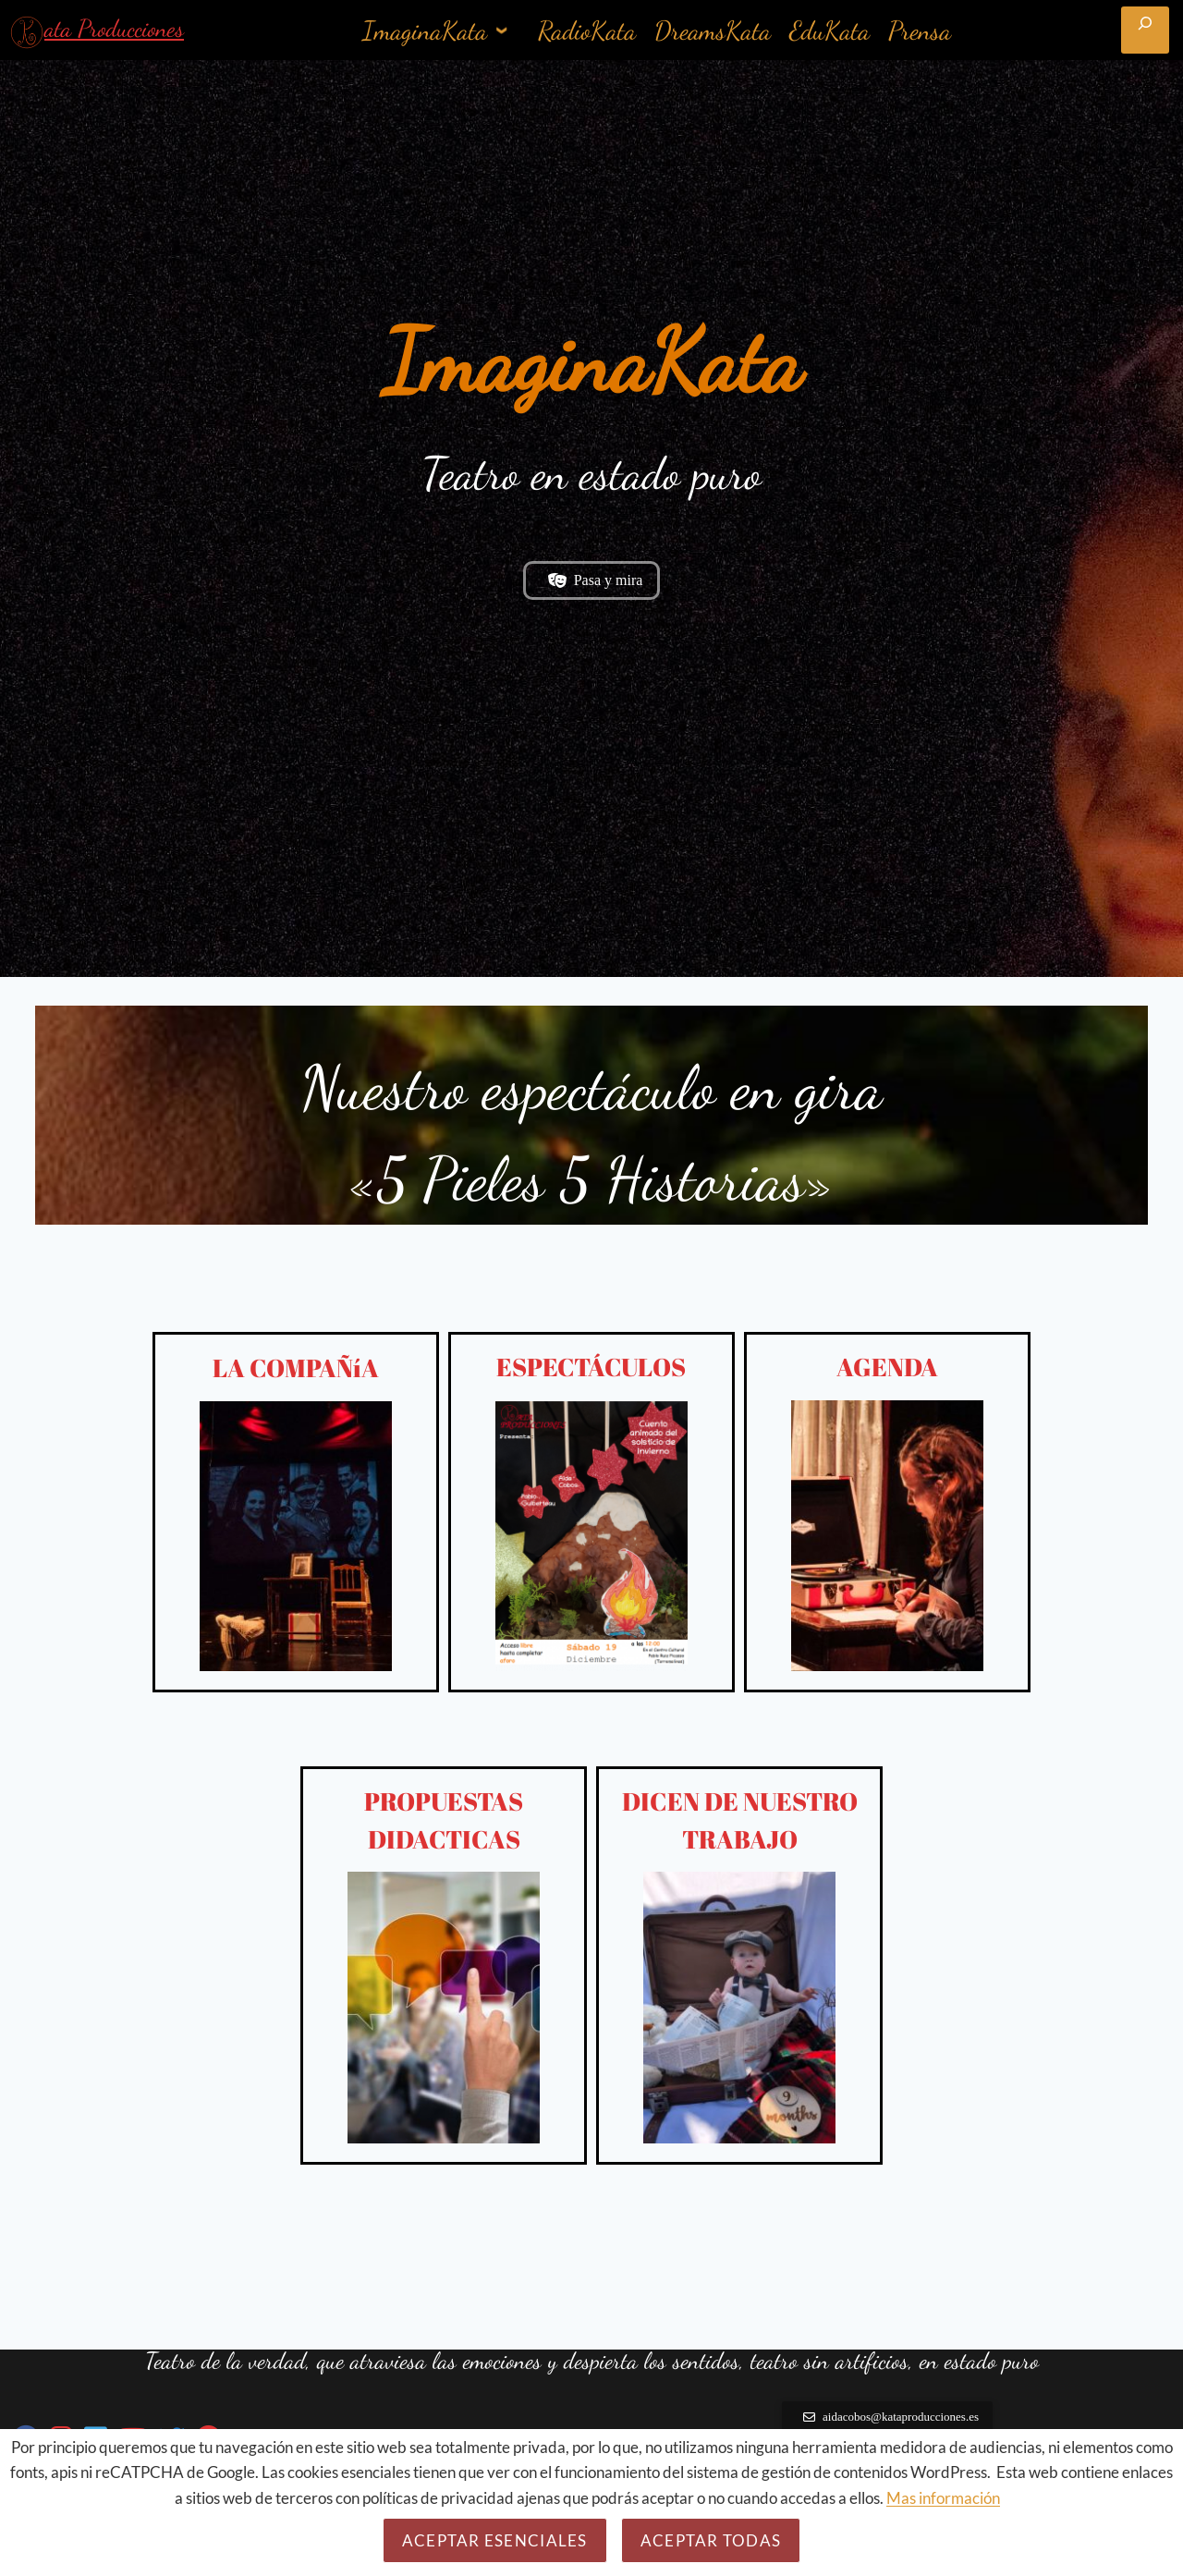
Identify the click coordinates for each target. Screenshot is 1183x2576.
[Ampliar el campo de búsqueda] (1145, 30)
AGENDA (887, 1378)
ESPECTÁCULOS (591, 1378)
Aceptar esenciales (495, 2540)
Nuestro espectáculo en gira (591, 1099)
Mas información (943, 2498)
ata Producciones (114, 28)
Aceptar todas (711, 2540)
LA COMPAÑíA (296, 1379)
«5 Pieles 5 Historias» (591, 1190)
